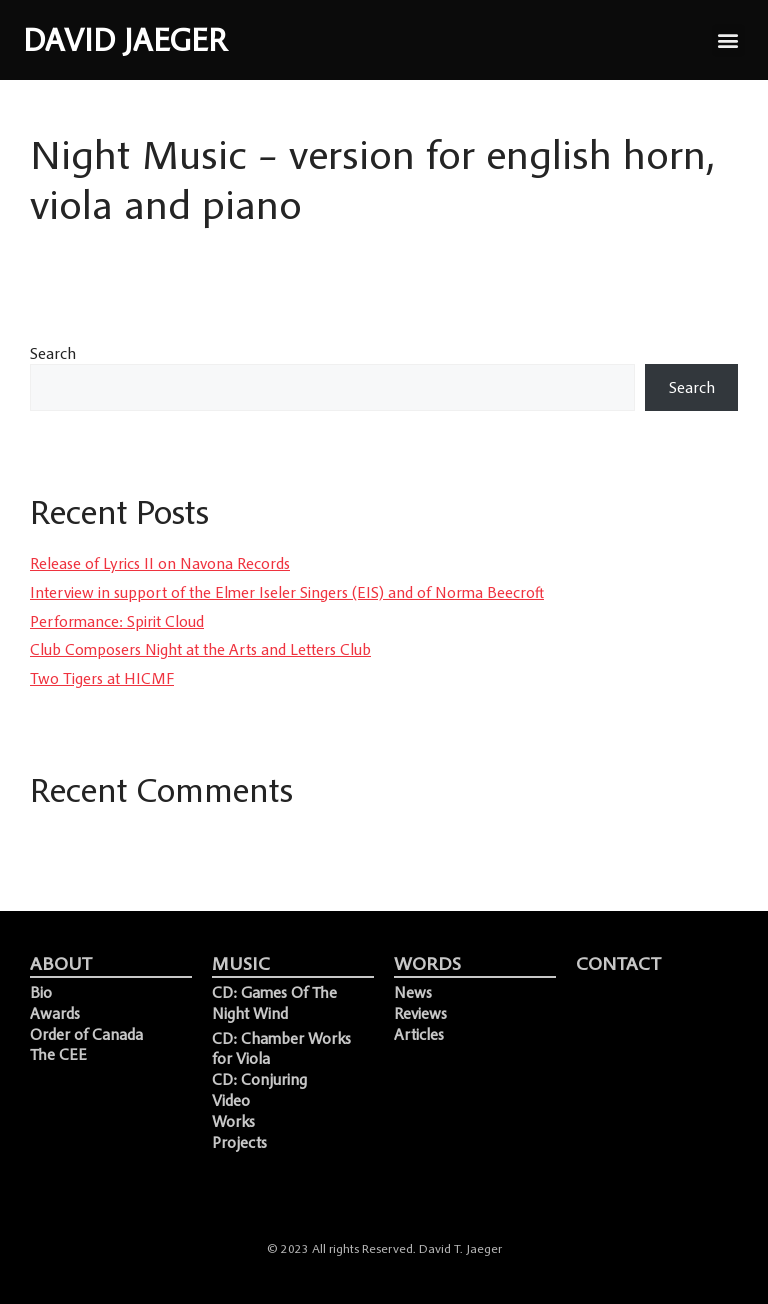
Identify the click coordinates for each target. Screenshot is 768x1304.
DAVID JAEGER (125, 40)
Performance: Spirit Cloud (117, 621)
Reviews (420, 1013)
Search (53, 353)
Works (233, 1121)
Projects (239, 1142)
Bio (41, 992)
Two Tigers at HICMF (102, 678)
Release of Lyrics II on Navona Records (160, 563)
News (413, 992)
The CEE (58, 1054)
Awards (55, 1013)
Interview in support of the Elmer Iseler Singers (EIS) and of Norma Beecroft (287, 592)
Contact (618, 963)
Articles (419, 1034)
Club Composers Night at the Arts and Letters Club (200, 649)
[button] (728, 40)
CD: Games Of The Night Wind (274, 1002)
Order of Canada (86, 1034)
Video (231, 1100)
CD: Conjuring (259, 1079)
